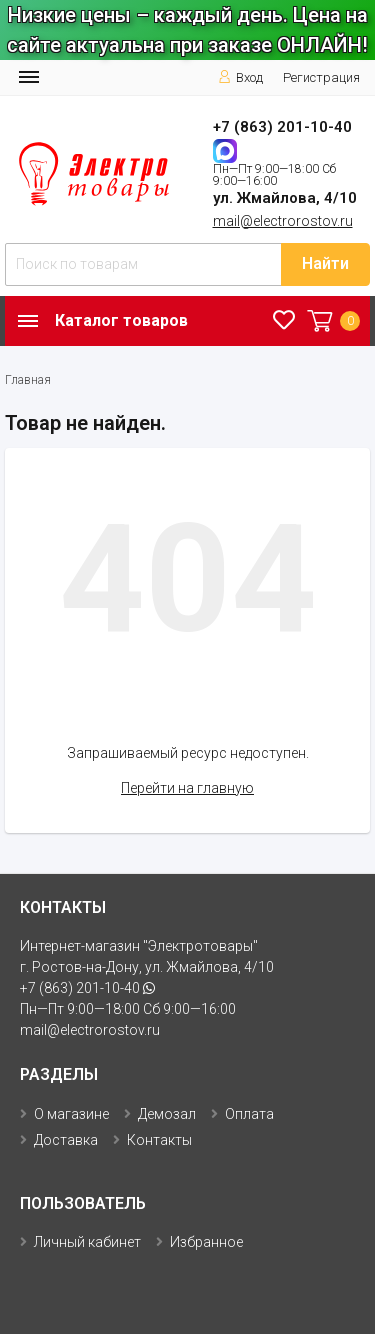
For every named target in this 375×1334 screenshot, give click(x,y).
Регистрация (321, 77)
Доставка (66, 1140)
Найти (325, 263)
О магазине (71, 1114)
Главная (28, 380)
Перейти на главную (187, 788)
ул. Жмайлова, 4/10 (285, 198)
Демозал (167, 1114)
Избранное (206, 1242)
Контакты (159, 1140)
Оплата (249, 1114)
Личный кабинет (87, 1242)
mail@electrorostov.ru (283, 221)
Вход (240, 77)
